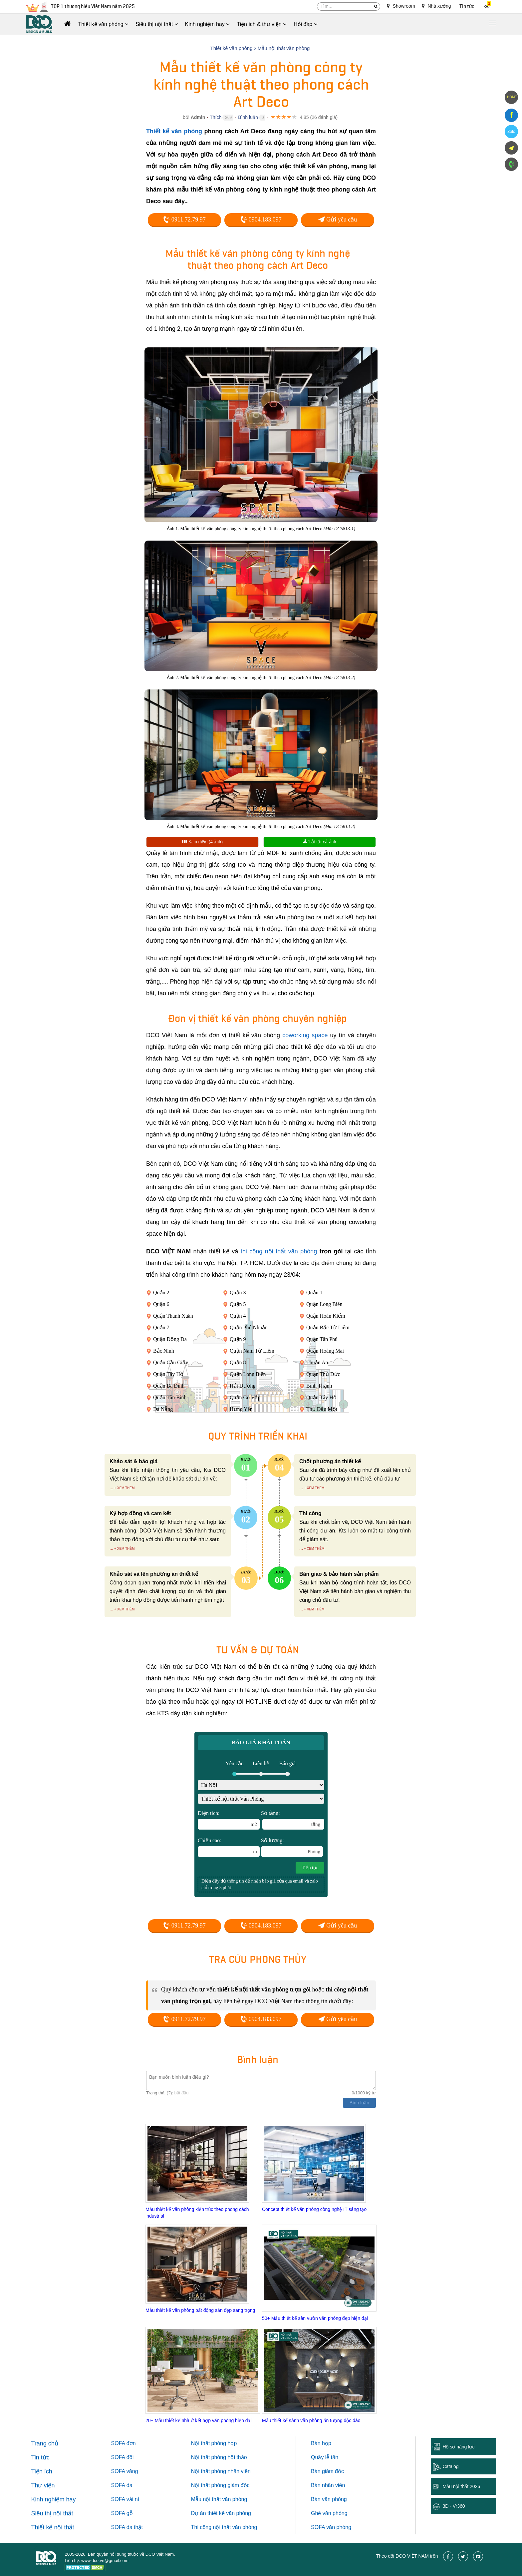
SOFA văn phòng (331, 2527)
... (111, 1487)
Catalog (450, 2466)
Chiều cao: (229, 1847)
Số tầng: (292, 1820)
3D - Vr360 (453, 2506)
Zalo (511, 131)
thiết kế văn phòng (229, 2513)
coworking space (305, 1035)
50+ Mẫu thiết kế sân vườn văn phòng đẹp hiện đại (315, 2318)
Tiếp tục (310, 1867)
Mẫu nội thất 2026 (461, 2486)
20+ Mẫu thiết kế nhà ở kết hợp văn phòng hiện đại (198, 2420)
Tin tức (466, 6)
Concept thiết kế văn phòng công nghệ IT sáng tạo (314, 2209)
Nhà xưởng (436, 6)
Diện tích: (229, 1820)
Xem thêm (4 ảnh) (202, 841)
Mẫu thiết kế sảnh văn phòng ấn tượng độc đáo (311, 2420)
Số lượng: (292, 1847)
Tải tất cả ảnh (319, 841)
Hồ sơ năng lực (458, 2446)
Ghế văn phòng (329, 2513)
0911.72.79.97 (184, 219)
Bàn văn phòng (329, 2499)
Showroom (401, 6)
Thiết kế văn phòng (174, 131)
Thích (215, 117)
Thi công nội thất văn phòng (224, 2527)
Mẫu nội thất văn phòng (219, 2499)
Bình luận (248, 117)
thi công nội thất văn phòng (279, 1251)
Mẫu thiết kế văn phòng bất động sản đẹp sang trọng (200, 2310)
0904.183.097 (261, 219)
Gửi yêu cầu (337, 219)
